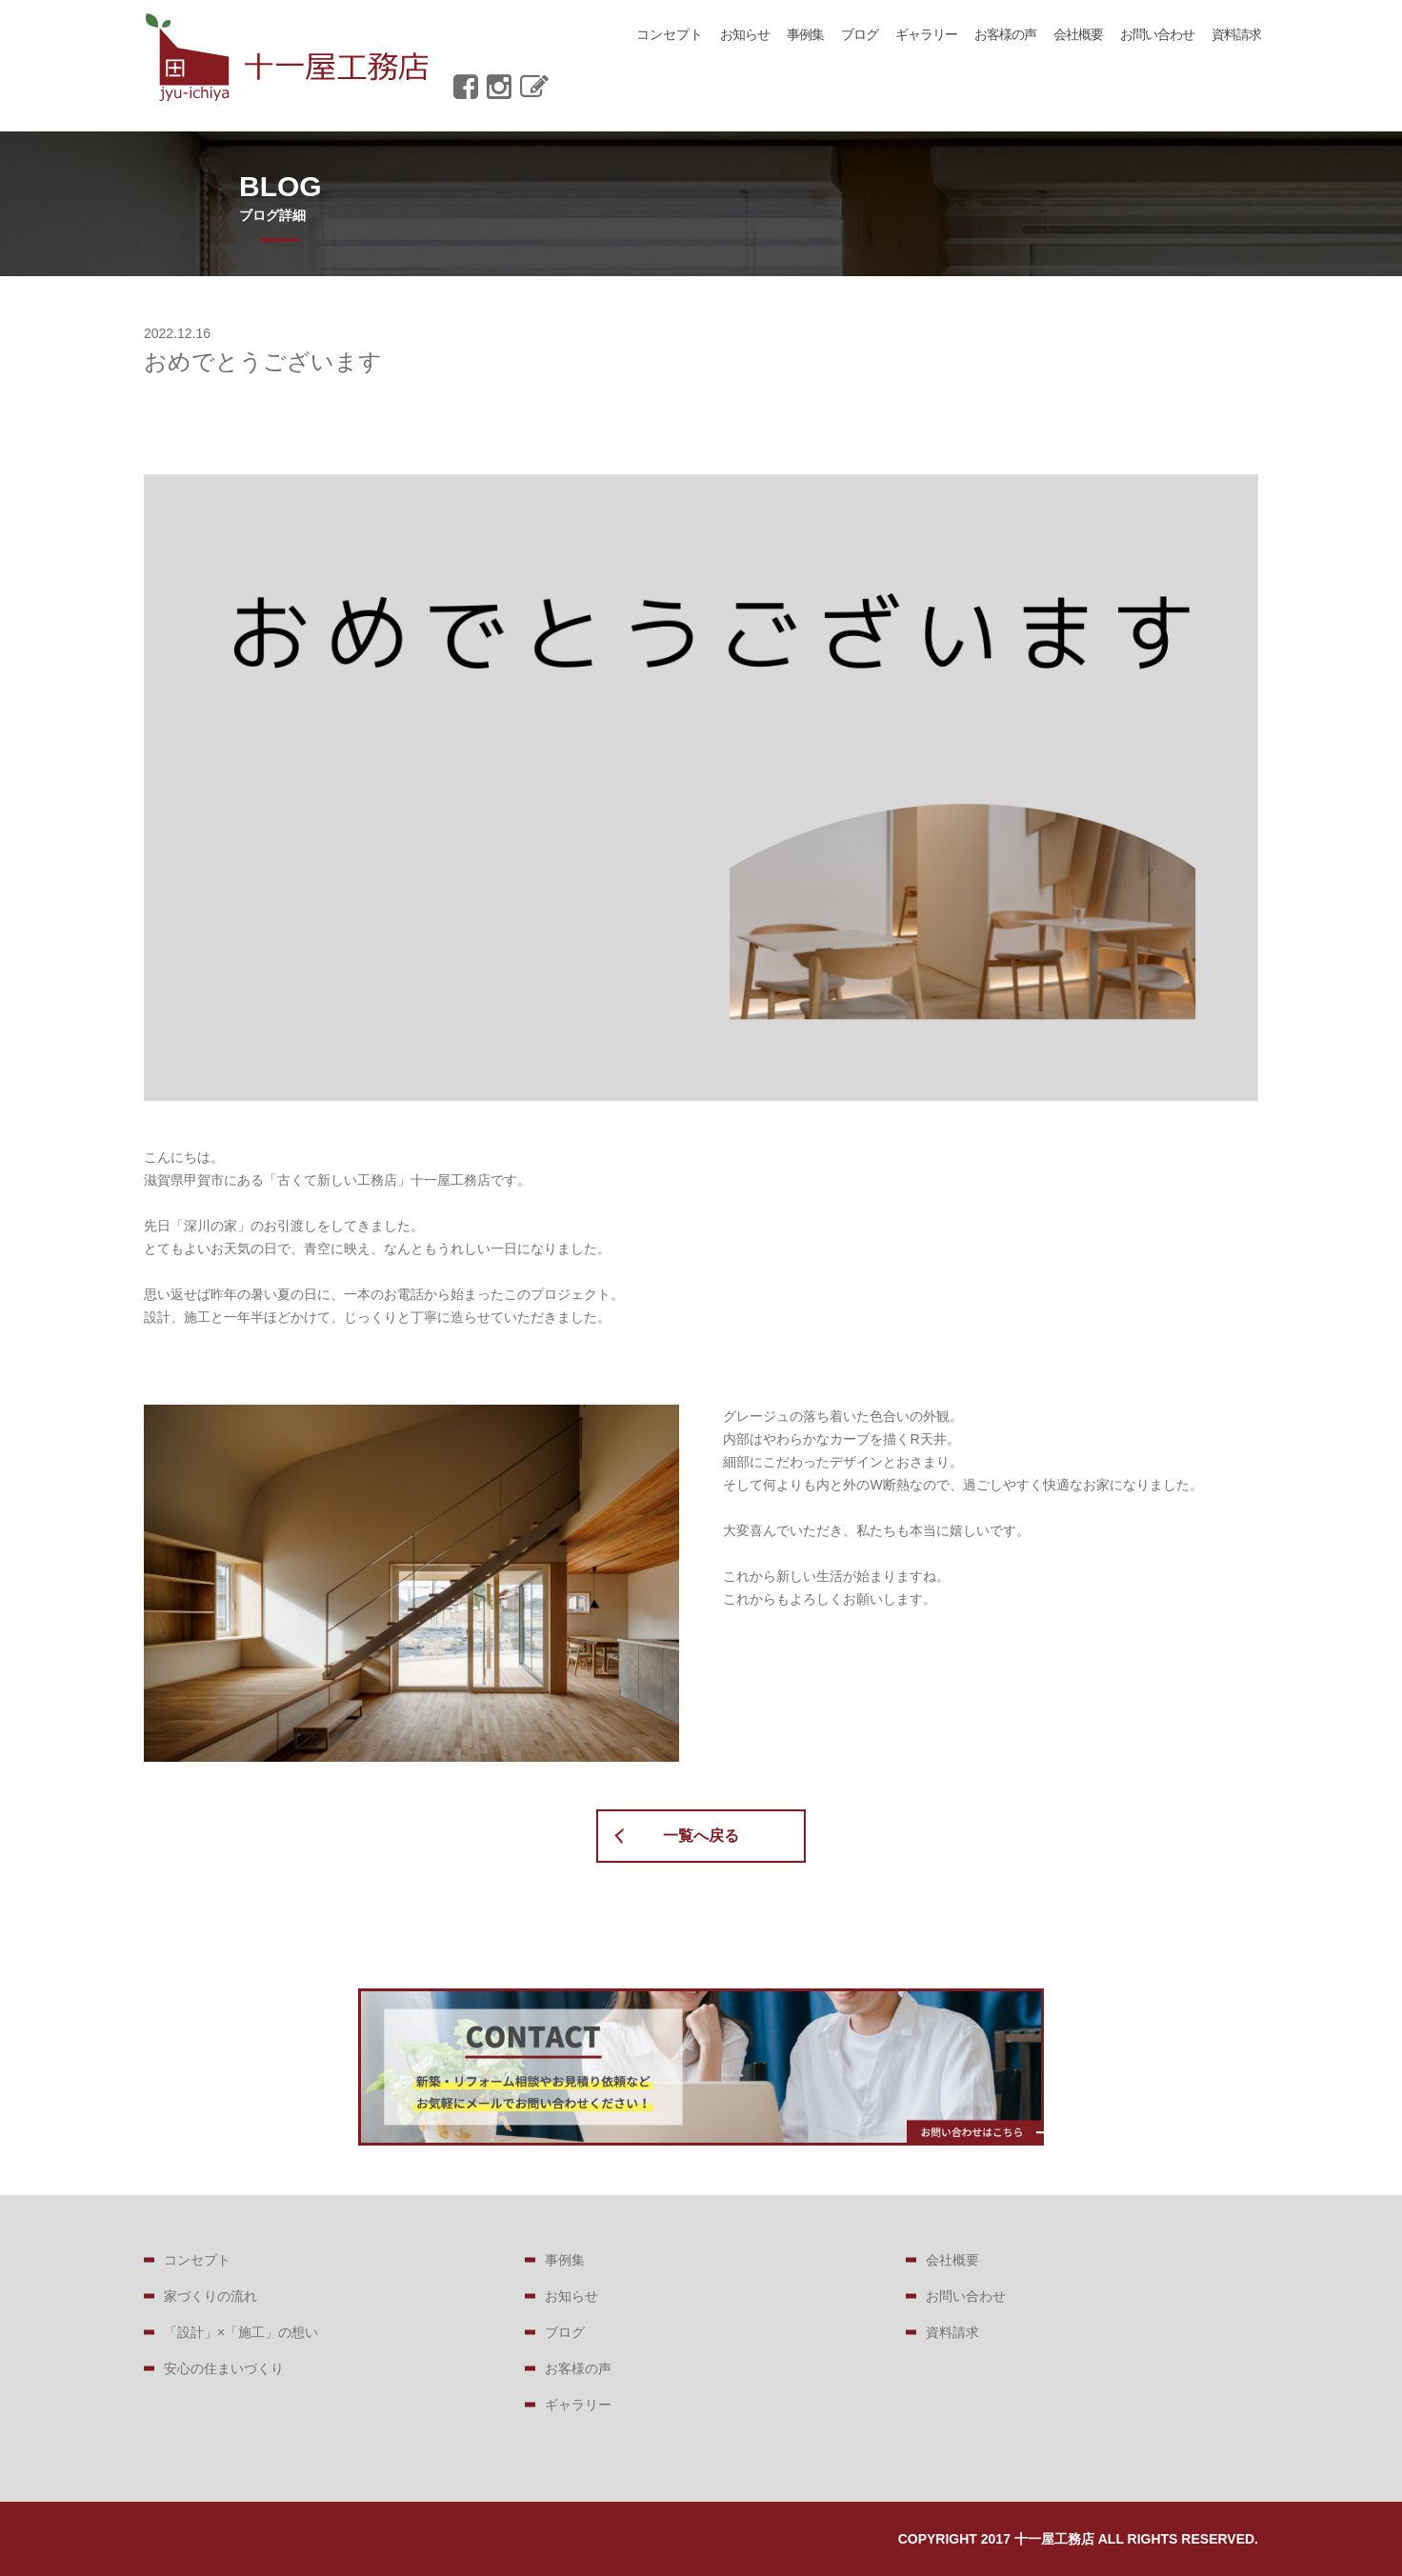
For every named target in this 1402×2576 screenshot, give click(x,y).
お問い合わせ (1157, 34)
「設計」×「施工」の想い (241, 2332)
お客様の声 (1005, 34)
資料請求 (1236, 34)
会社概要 (1078, 34)
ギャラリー (926, 34)
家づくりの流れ (210, 2296)
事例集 (805, 34)
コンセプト (669, 34)
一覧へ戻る (701, 1835)
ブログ (859, 34)
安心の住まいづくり (224, 2368)
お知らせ (745, 34)
